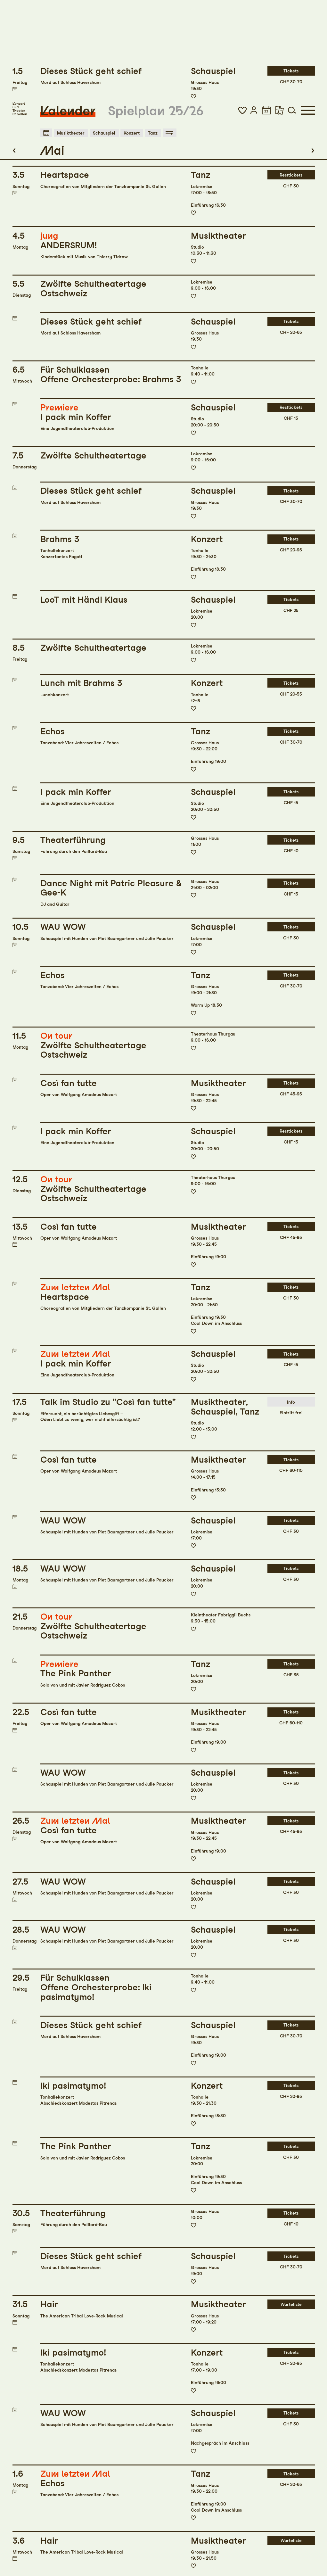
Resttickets (291, 77)
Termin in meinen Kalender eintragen (15, 95)
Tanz (152, 35)
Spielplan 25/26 (155, 13)
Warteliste (291, 2206)
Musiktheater (71, 35)
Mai (52, 52)
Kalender (67, 13)
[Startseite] (19, 11)
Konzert (131, 35)
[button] (242, 12)
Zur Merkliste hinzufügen (193, 115)
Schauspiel (104, 35)
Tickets (290, 224)
